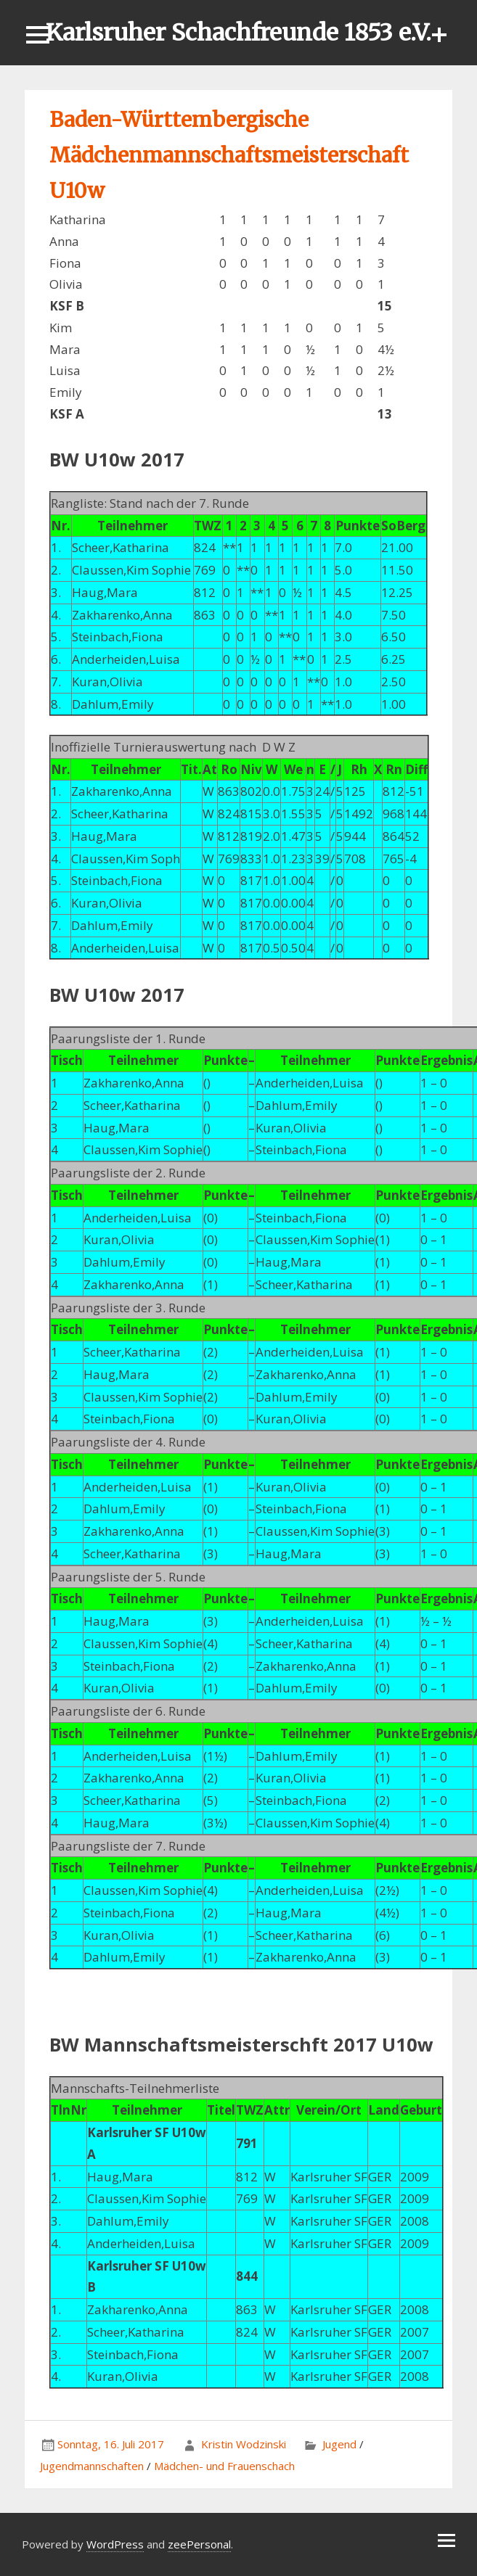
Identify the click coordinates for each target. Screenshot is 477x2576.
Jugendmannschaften (92, 2465)
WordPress (115, 2544)
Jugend (339, 2444)
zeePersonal (199, 2544)
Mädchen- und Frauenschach (224, 2465)
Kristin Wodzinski (243, 2444)
